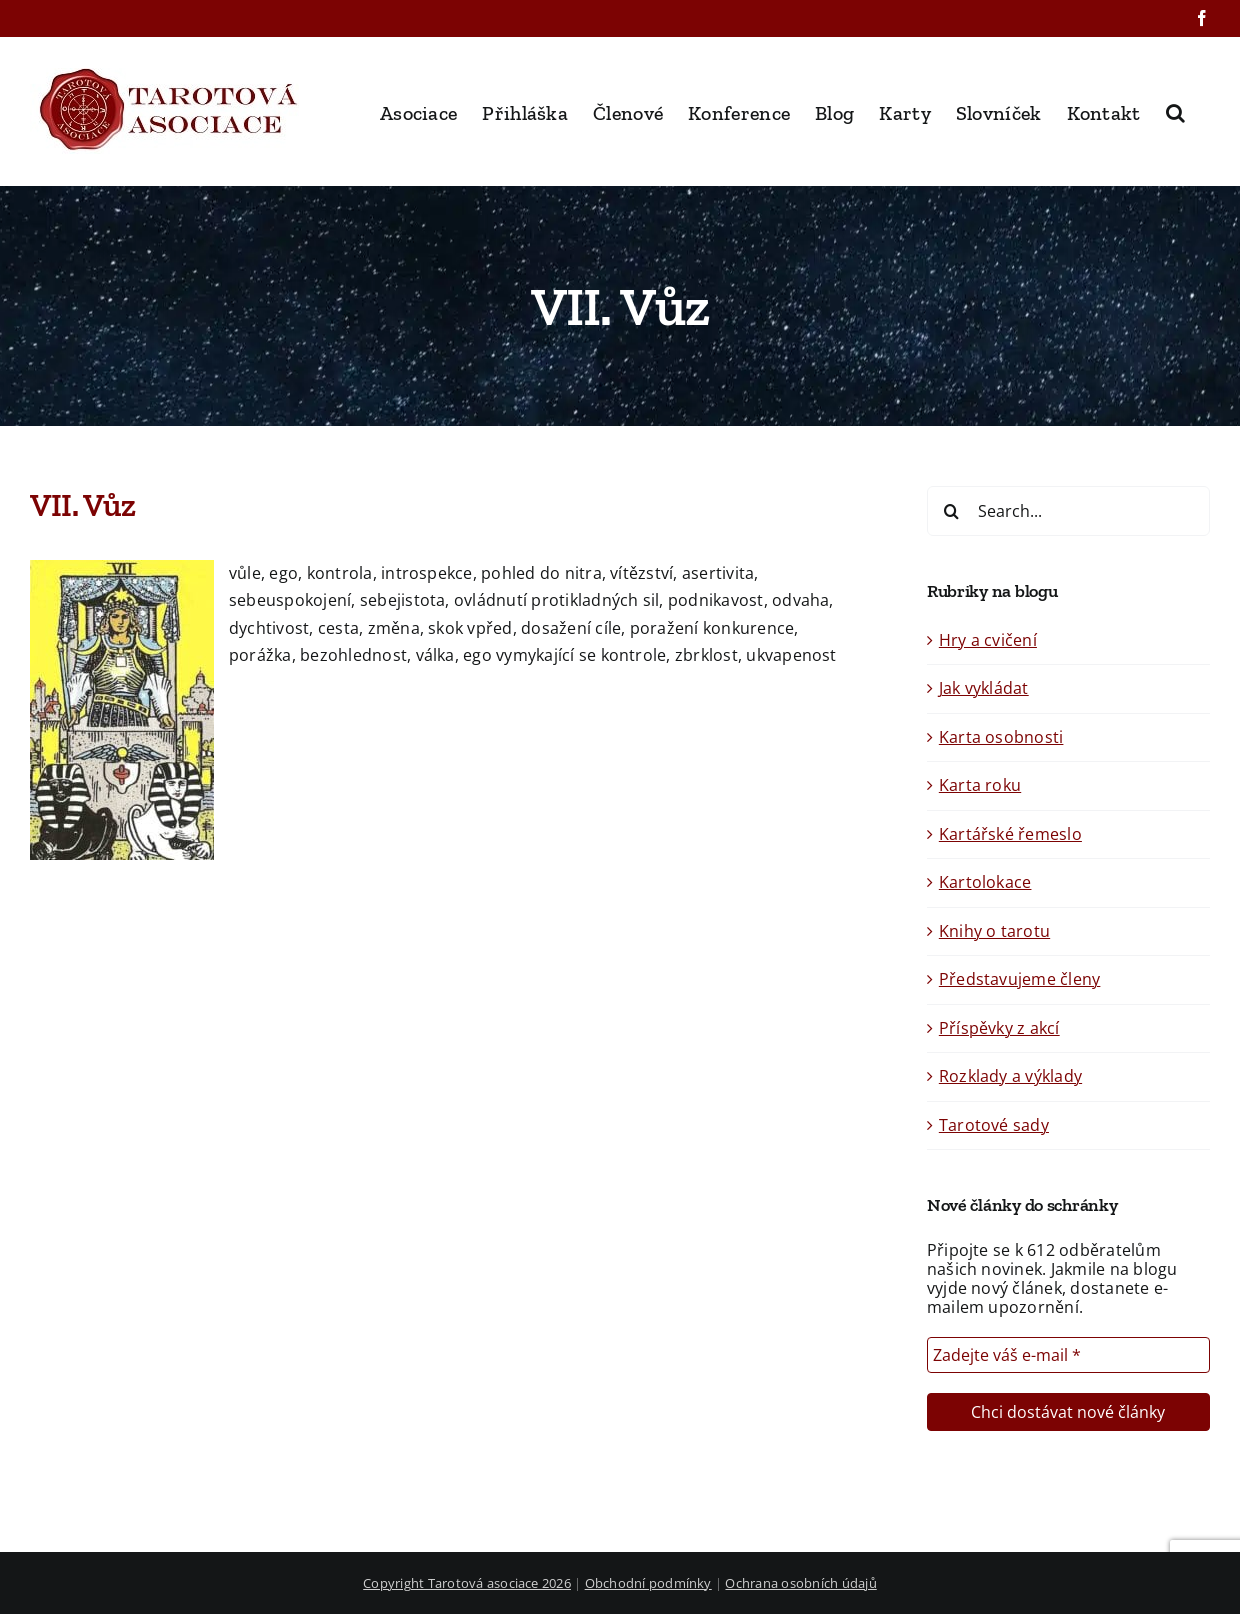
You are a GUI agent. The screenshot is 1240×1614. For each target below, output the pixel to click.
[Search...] (1068, 511)
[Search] (952, 511)
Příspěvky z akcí (999, 1028)
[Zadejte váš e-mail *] (1068, 1355)
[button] (1175, 111)
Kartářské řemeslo (1010, 834)
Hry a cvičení (988, 640)
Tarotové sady (994, 1125)
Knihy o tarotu (994, 931)
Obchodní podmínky (648, 1583)
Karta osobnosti (1001, 737)
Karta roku (980, 785)
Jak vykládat (984, 688)
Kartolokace (985, 882)
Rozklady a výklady (1010, 1076)
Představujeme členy (1020, 979)
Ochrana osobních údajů (800, 1583)
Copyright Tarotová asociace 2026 (467, 1583)
